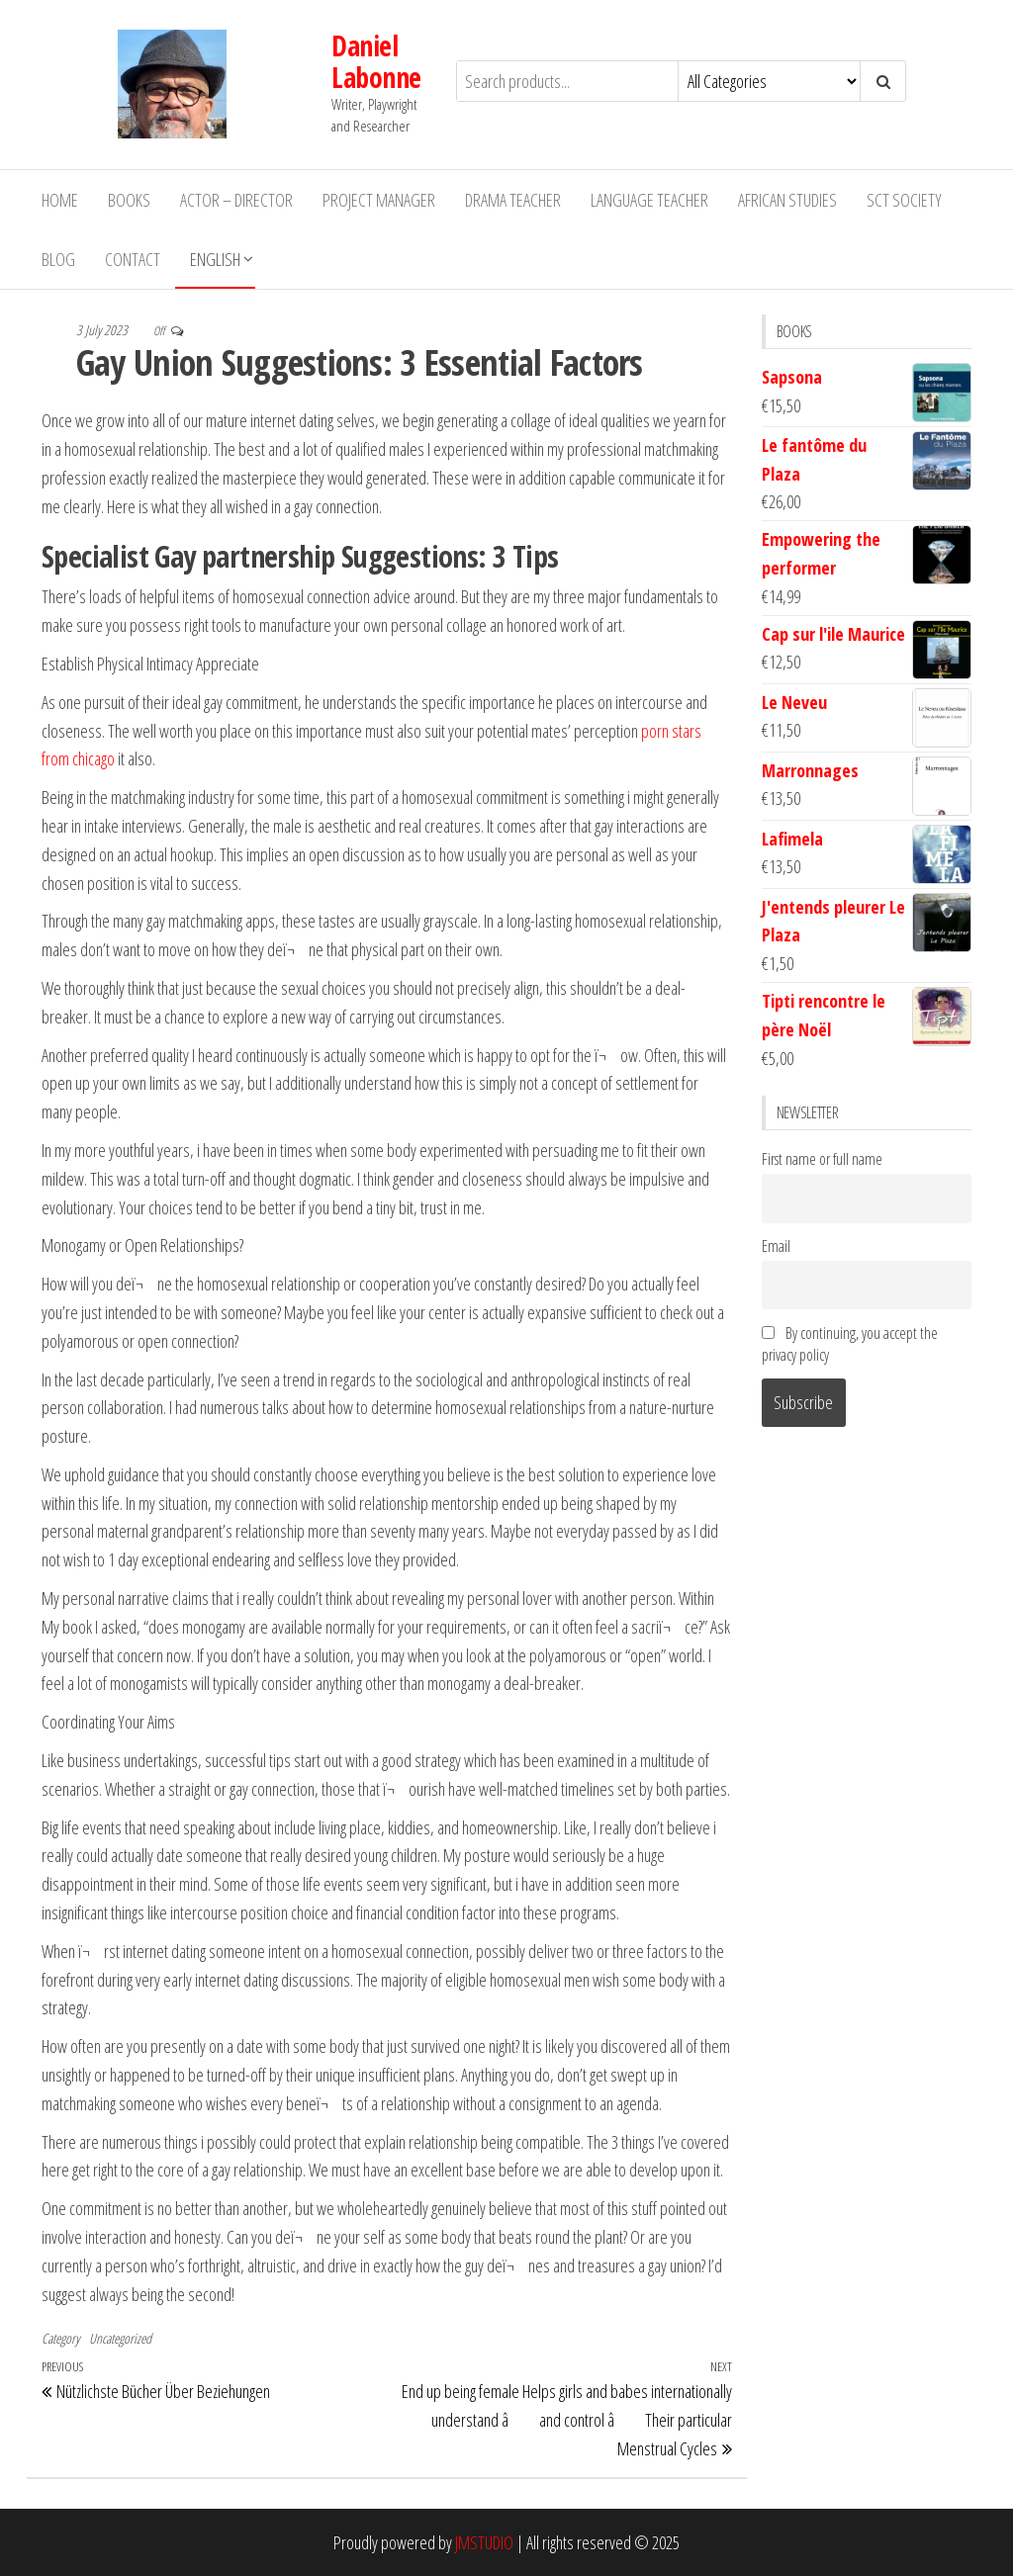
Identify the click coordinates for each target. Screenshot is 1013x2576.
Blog (58, 258)
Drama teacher (513, 199)
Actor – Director (236, 199)
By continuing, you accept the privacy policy (850, 1343)
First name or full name (822, 1159)
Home (60, 199)
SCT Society (904, 199)
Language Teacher (649, 199)
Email (776, 1245)
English (215, 258)
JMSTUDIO (484, 2542)
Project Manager (378, 199)
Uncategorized (120, 2338)
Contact (132, 258)
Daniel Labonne (282, 70)
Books (129, 199)
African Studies (787, 199)
